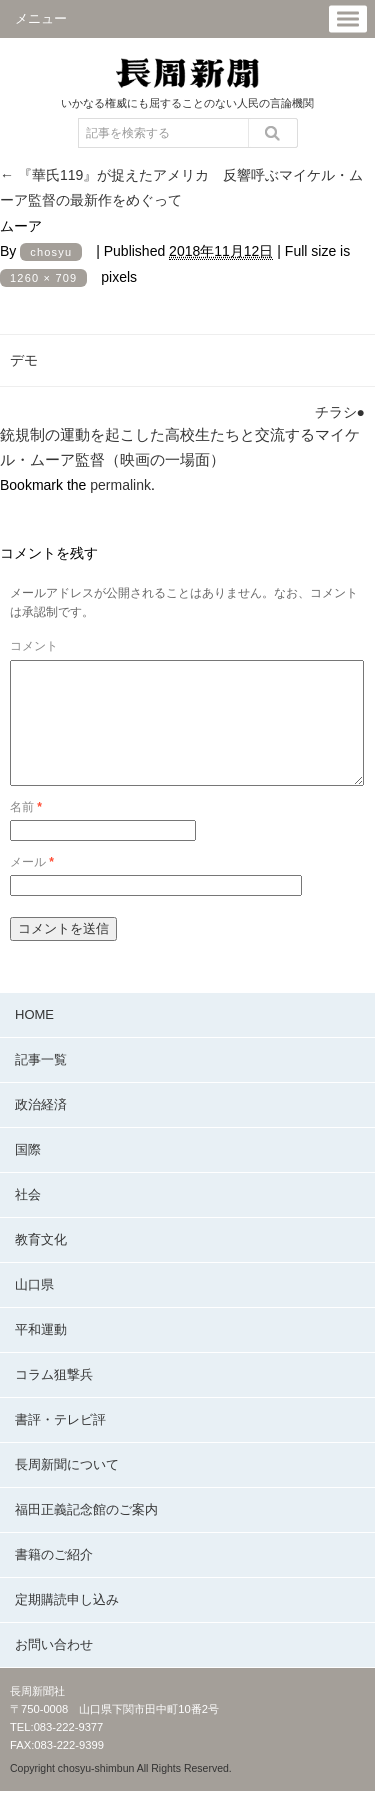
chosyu (51, 252)
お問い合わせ (54, 1668)
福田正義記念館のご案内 (86, 1533)
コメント (34, 646)
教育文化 (41, 1263)
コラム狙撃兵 (54, 1398)
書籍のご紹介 (54, 1578)
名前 (26, 831)
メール (32, 886)
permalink (120, 485)
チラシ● (340, 412)
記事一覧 (41, 1083)
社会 (28, 1218)
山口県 (34, 1308)
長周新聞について (67, 1488)
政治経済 (41, 1128)
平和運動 (41, 1353)
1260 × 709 (43, 278)
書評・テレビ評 (60, 1443)
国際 (28, 1173)
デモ (24, 360)
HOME (34, 1038)
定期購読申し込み (67, 1623)
